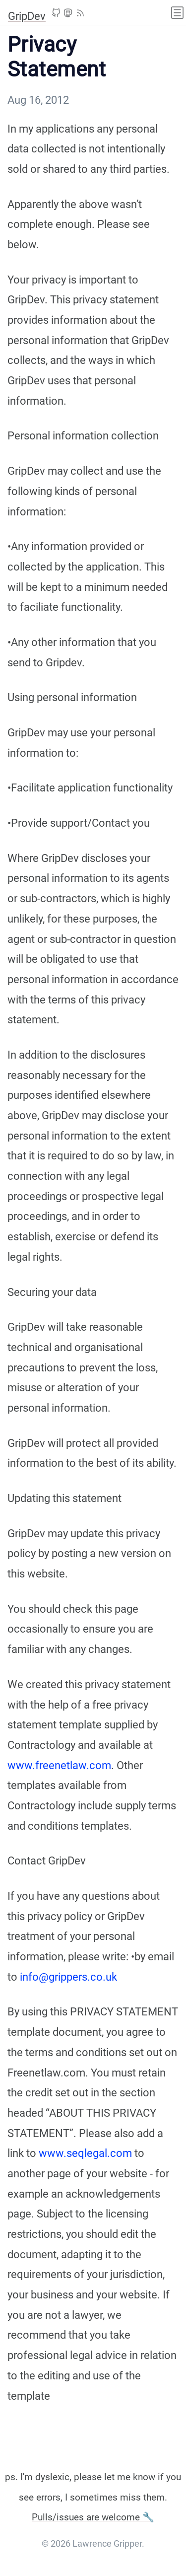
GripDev (27, 16)
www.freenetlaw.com (59, 1765)
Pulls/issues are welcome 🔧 (93, 2517)
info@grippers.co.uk (68, 1977)
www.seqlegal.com (85, 2153)
